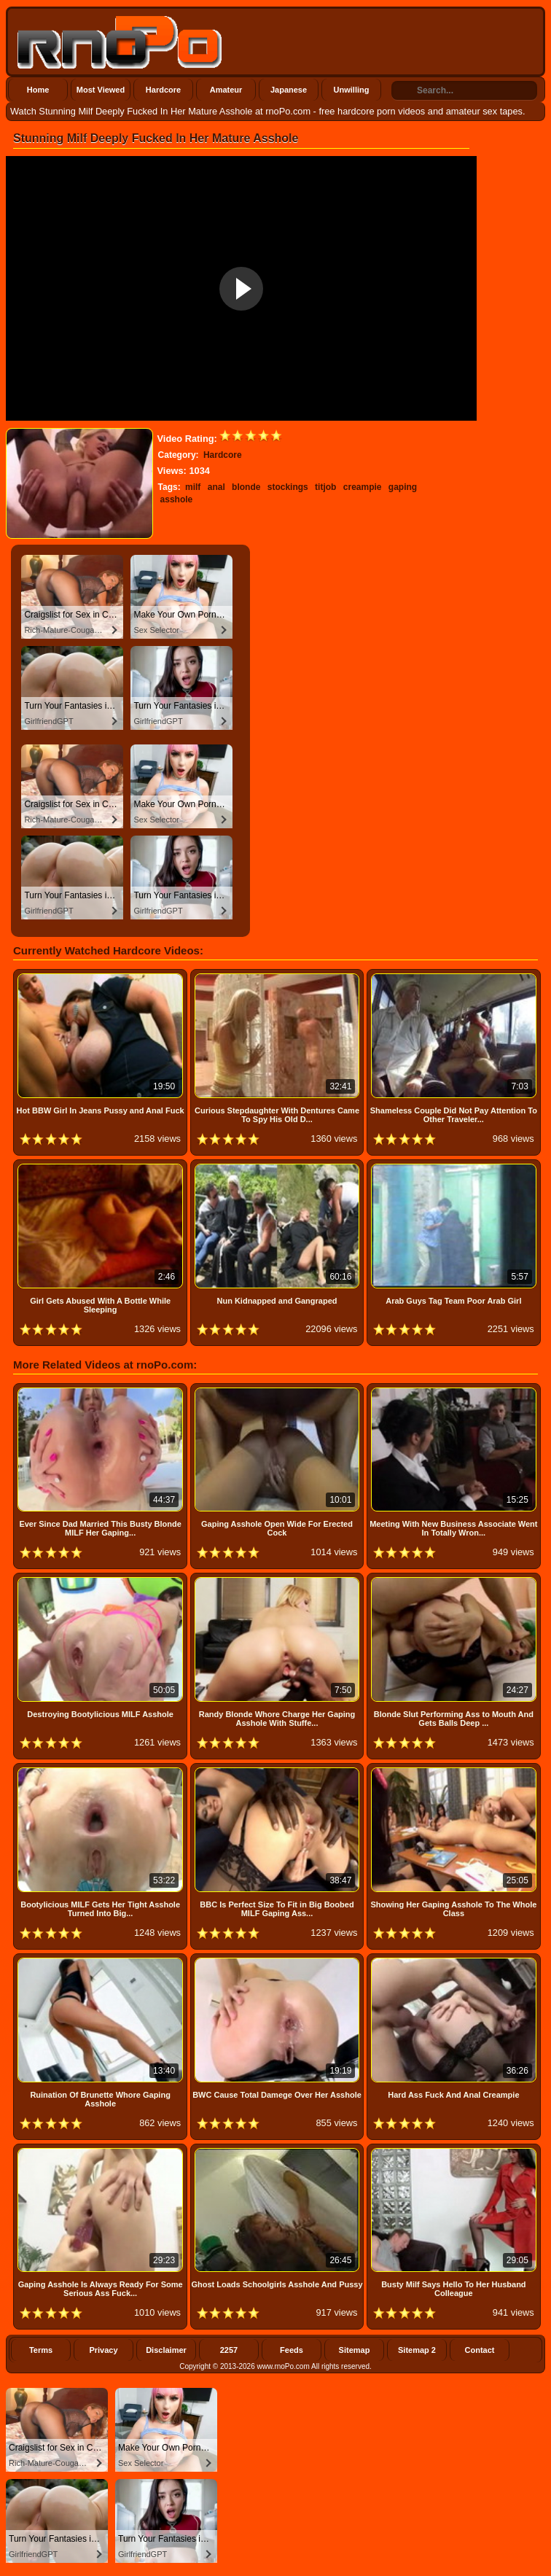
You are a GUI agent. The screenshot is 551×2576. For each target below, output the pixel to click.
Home (38, 89)
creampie (362, 487)
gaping (402, 487)
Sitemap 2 (417, 2350)
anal (216, 487)
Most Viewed (101, 89)
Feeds (291, 2350)
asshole (176, 499)
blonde (246, 487)
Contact (480, 2350)
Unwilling (352, 89)
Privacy (103, 2350)
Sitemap (354, 2350)
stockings (287, 487)
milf (192, 487)
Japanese (288, 89)
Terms (40, 2350)
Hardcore (163, 89)
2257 (229, 2350)
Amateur (226, 89)
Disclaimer (166, 2350)
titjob (325, 487)
